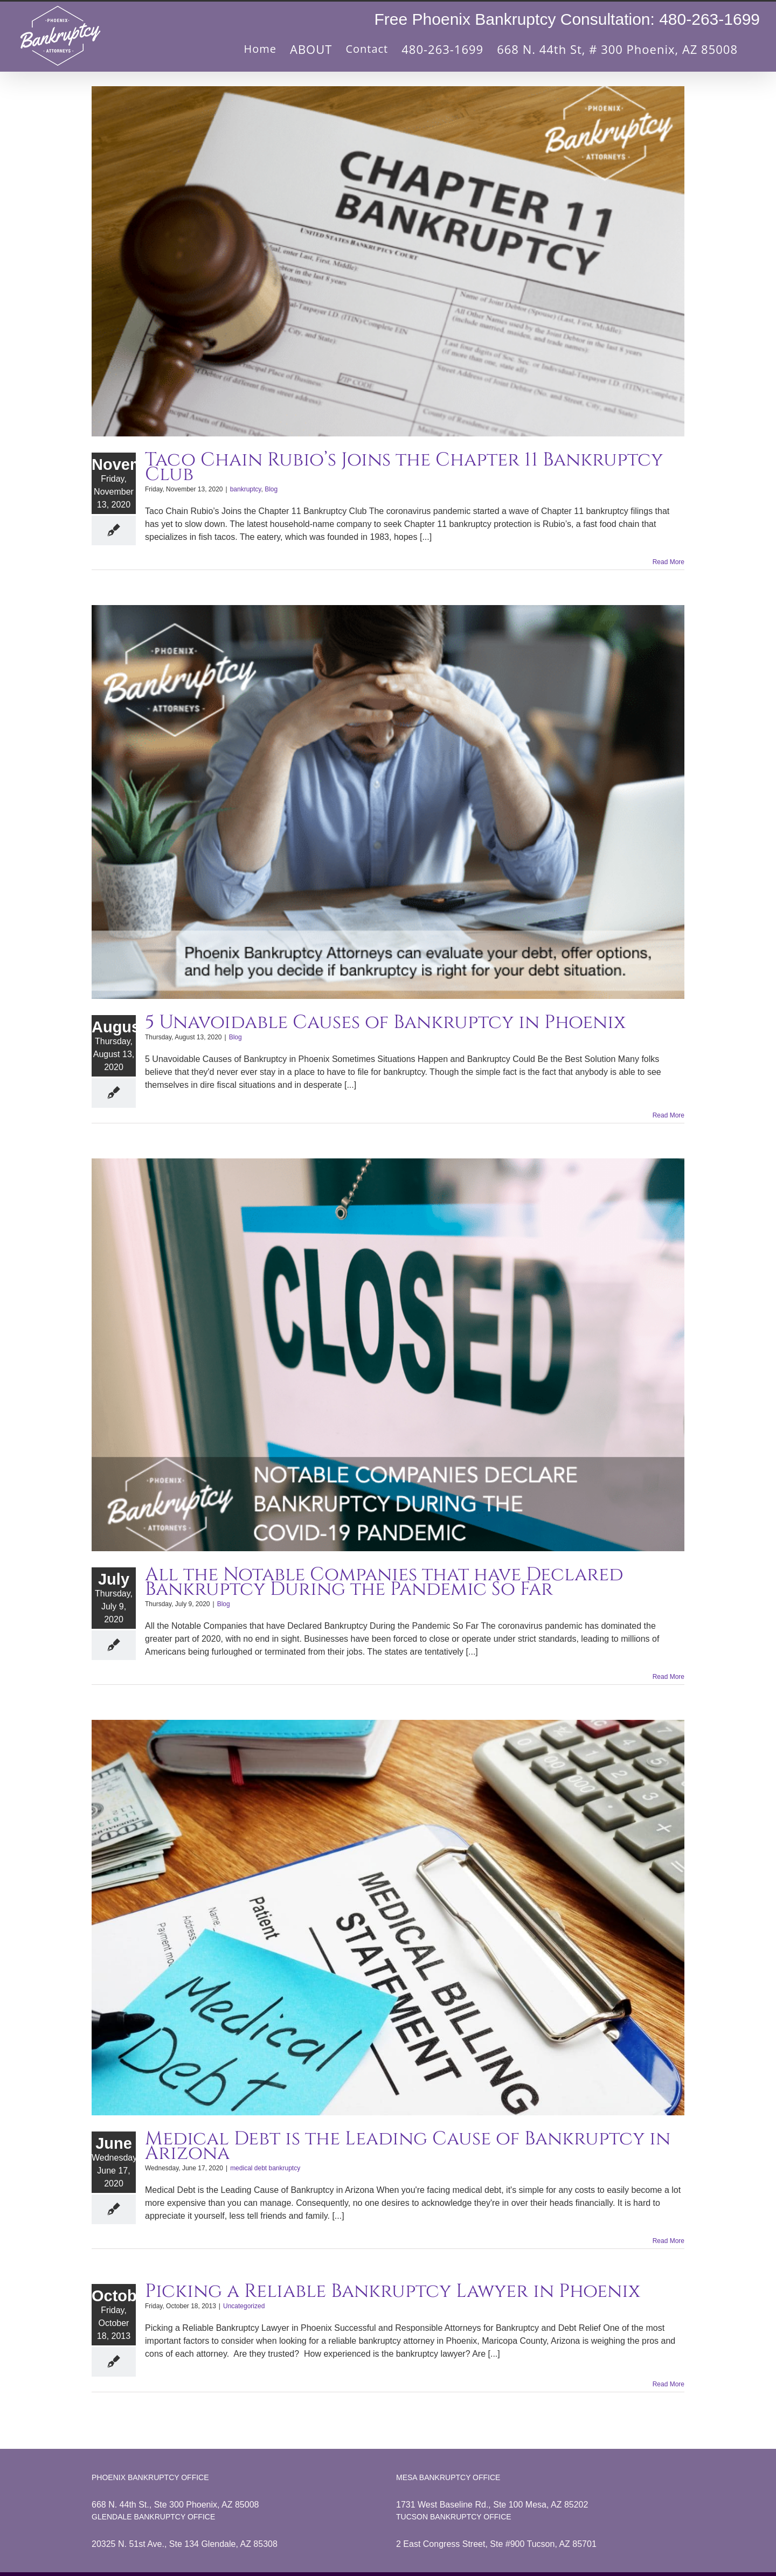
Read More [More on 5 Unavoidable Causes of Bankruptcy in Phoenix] (668, 1115)
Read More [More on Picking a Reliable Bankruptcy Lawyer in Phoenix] (668, 2384)
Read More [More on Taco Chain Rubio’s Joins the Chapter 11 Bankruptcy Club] (668, 562)
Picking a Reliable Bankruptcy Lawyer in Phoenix (392, 2291)
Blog (271, 489)
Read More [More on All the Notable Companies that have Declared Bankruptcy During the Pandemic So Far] (668, 1677)
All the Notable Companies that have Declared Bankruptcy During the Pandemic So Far (384, 1582)
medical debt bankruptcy (265, 2168)
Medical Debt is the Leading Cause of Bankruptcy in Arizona (407, 2146)
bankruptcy (245, 489)
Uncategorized (244, 2306)
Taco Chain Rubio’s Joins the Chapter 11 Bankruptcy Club (404, 467)
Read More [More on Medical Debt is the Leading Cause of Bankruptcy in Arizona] (668, 2241)
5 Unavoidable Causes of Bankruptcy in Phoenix (385, 1022)
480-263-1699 (709, 19)
